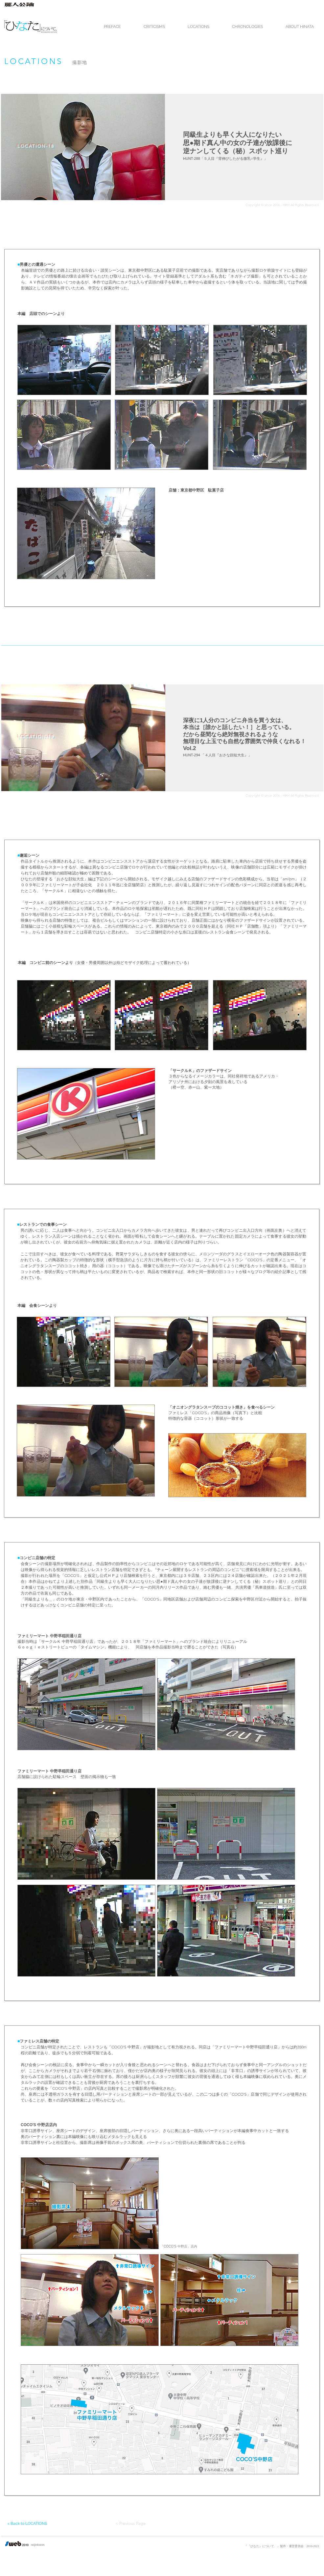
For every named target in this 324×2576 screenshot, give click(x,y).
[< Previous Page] (129, 2523)
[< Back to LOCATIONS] (32, 2523)
